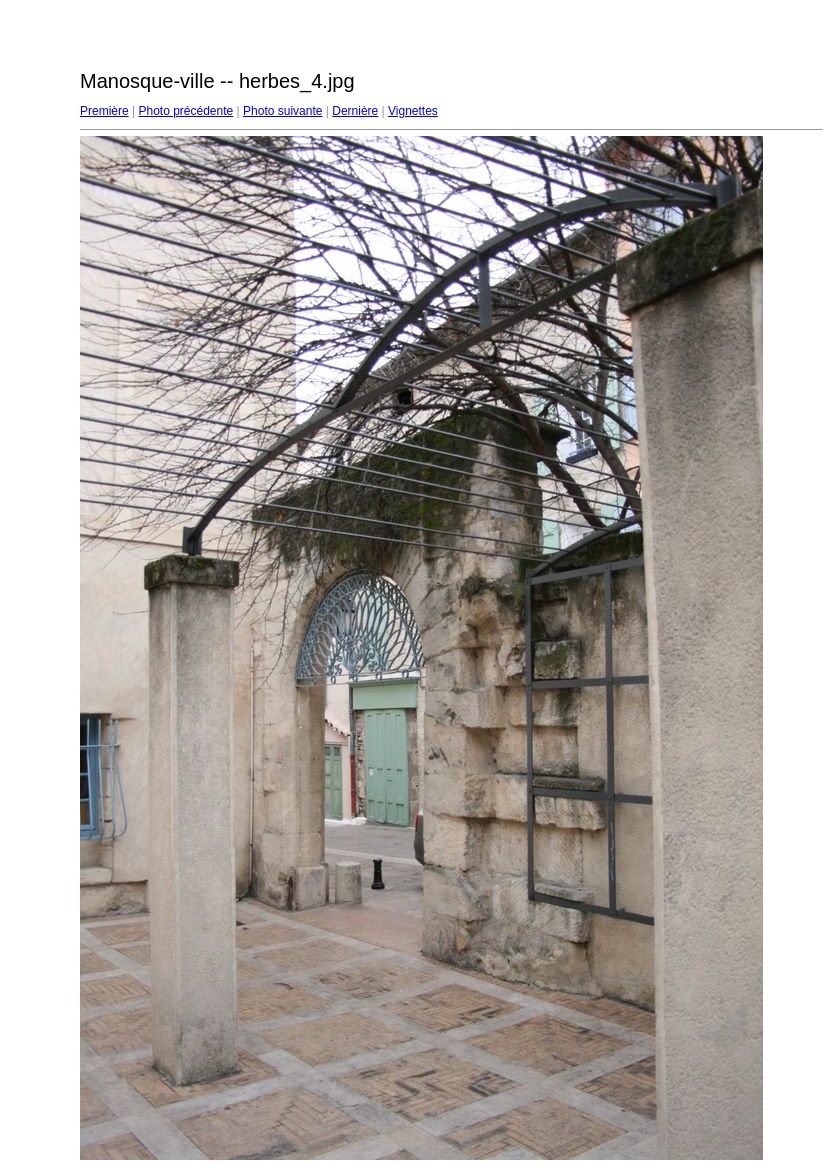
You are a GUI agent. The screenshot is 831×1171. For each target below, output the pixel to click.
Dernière (355, 111)
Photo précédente (185, 111)
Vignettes (413, 111)
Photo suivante (282, 111)
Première (104, 111)
